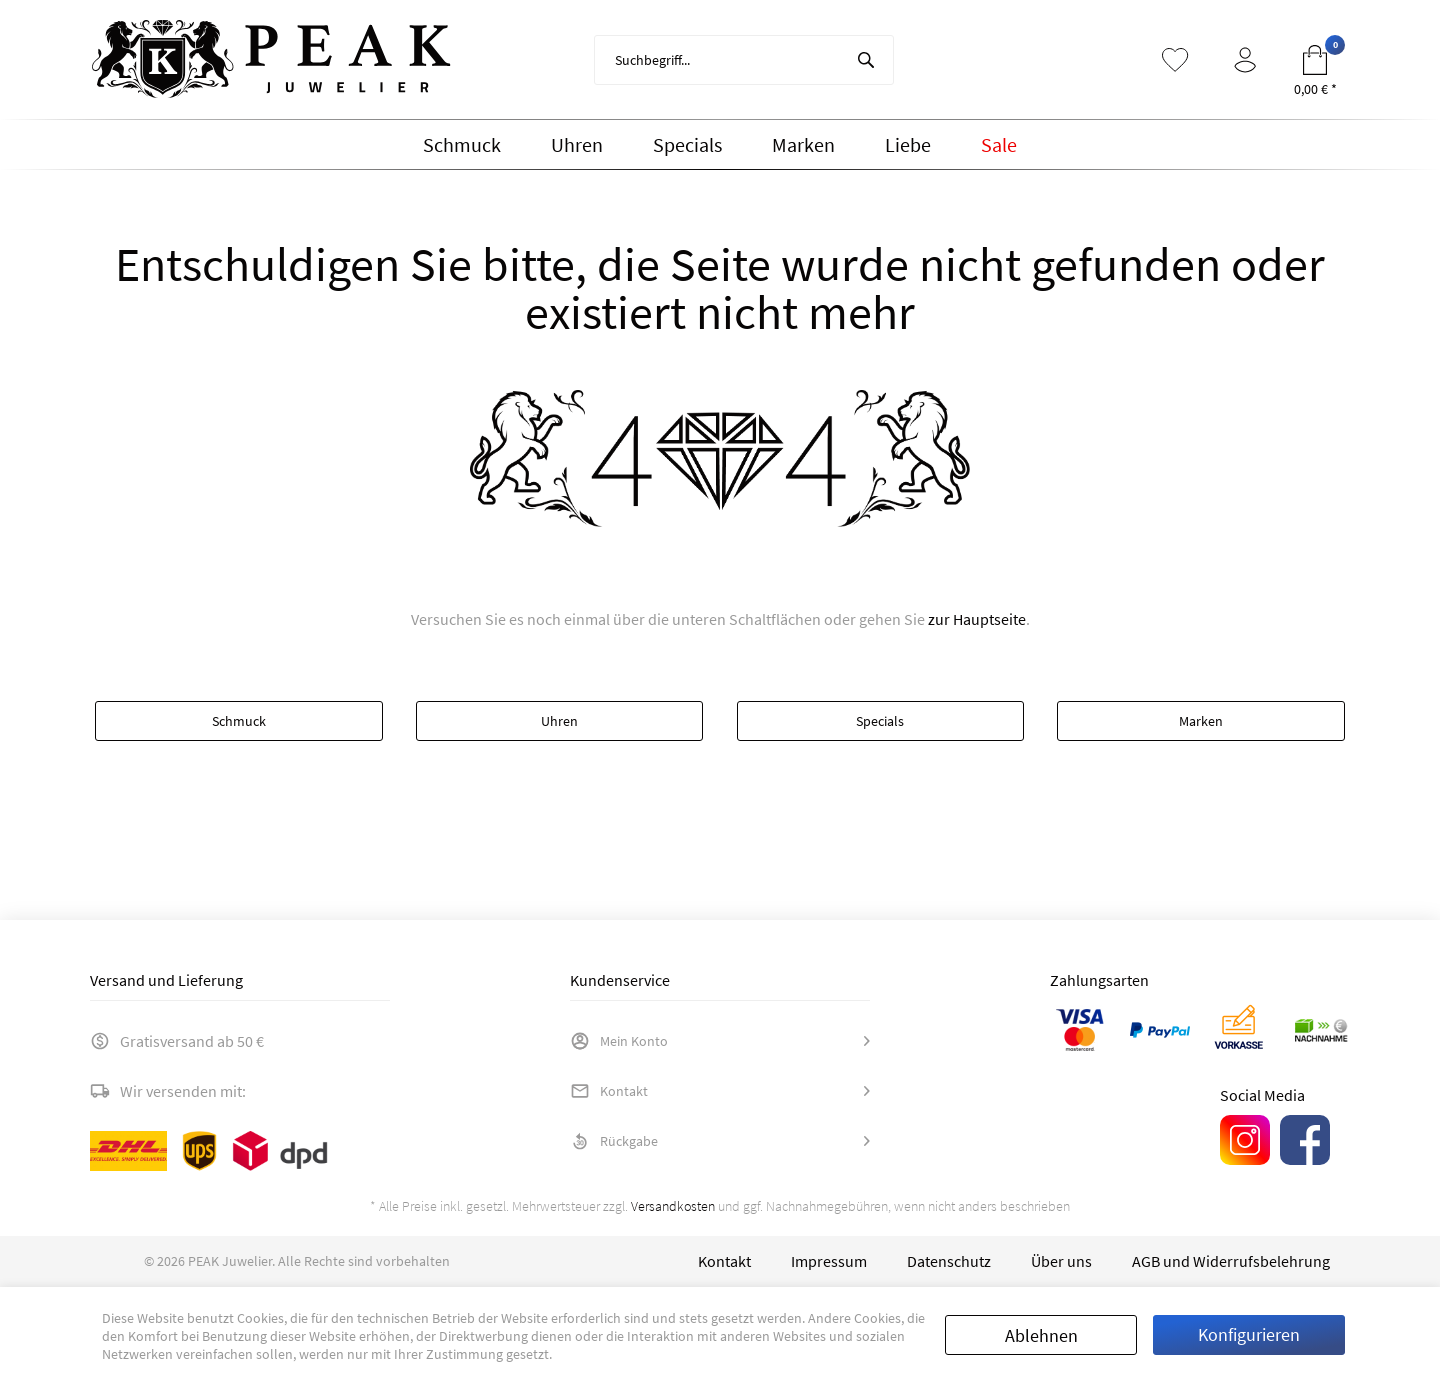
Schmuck (239, 721)
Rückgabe (614, 1141)
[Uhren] (577, 145)
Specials (880, 721)
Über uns (1061, 1261)
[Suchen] (866, 60)
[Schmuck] (462, 145)
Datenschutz (949, 1261)
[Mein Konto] (1245, 60)
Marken (1201, 721)
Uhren (559, 721)
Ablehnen (1041, 1335)
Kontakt (609, 1091)
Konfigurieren (1249, 1334)
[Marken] (803, 145)
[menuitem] (744, 60)
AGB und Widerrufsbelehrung (1231, 1261)
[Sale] (999, 145)
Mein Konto (619, 1041)
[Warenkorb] (1315, 60)
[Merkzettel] (1175, 60)
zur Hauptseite (977, 619)
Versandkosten (673, 1206)
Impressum (829, 1261)
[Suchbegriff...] (744, 60)
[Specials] (687, 145)
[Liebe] (908, 145)
